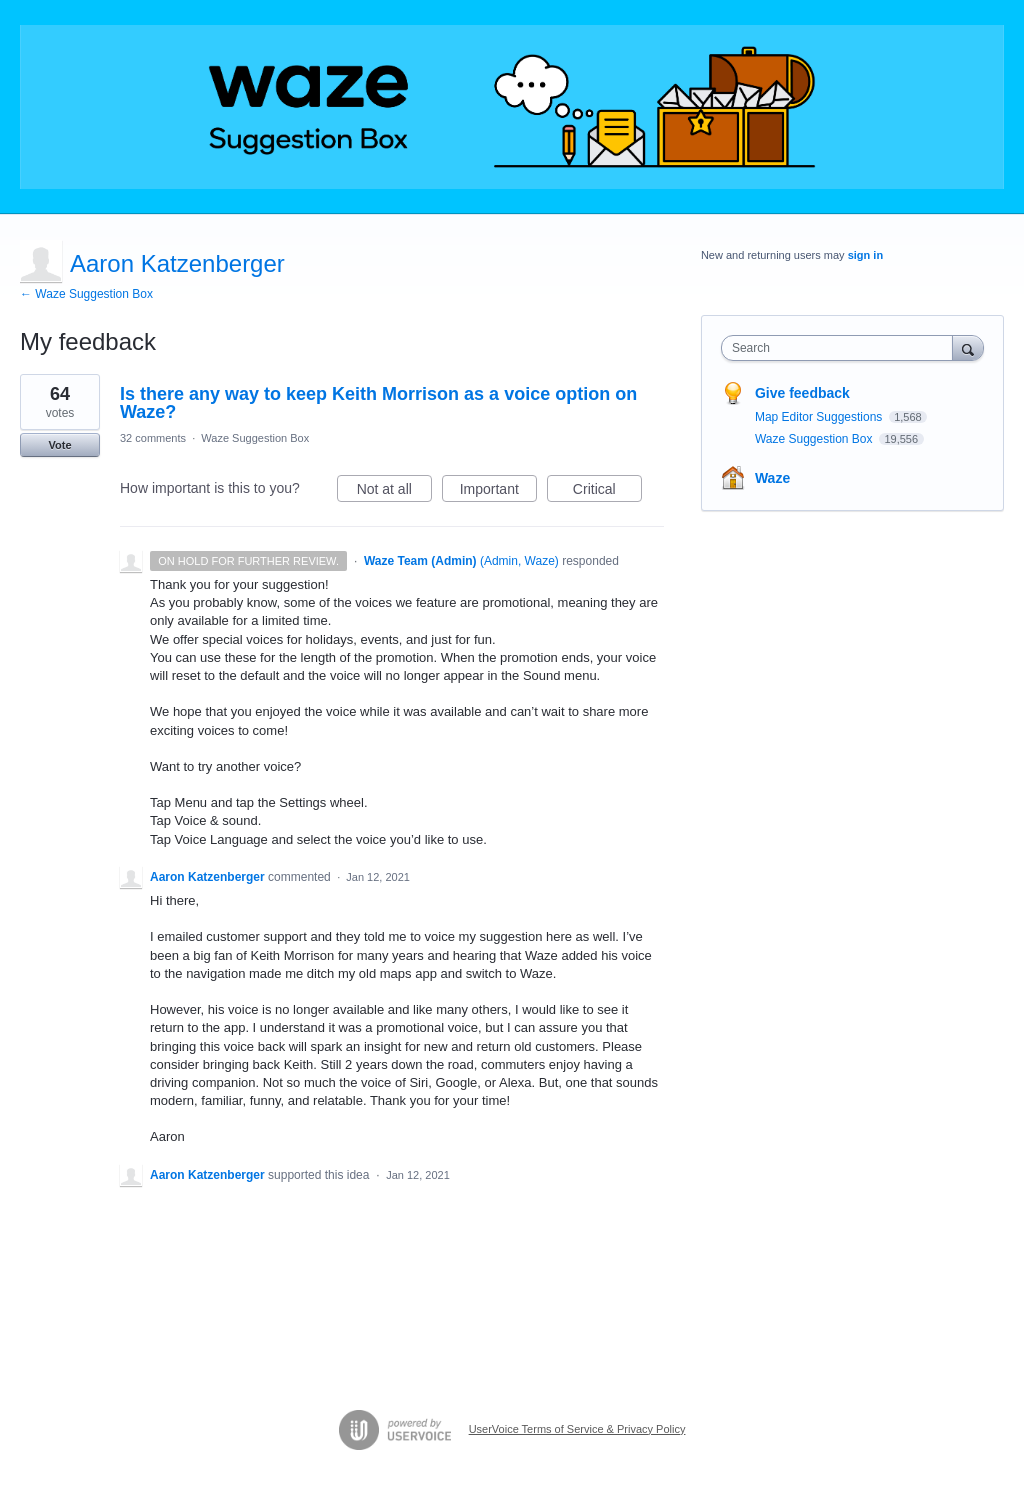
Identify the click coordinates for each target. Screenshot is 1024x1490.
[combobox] (841, 348)
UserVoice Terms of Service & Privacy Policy (577, 1429)
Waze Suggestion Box (255, 438)
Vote (59, 445)
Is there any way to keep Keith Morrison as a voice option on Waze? (378, 403)
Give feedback (802, 393)
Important (498, 492)
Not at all (394, 492)
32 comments (153, 438)
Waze (772, 478)
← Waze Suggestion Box (86, 294)
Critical (607, 492)
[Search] (968, 347)
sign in (865, 255)
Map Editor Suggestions (820, 417)
